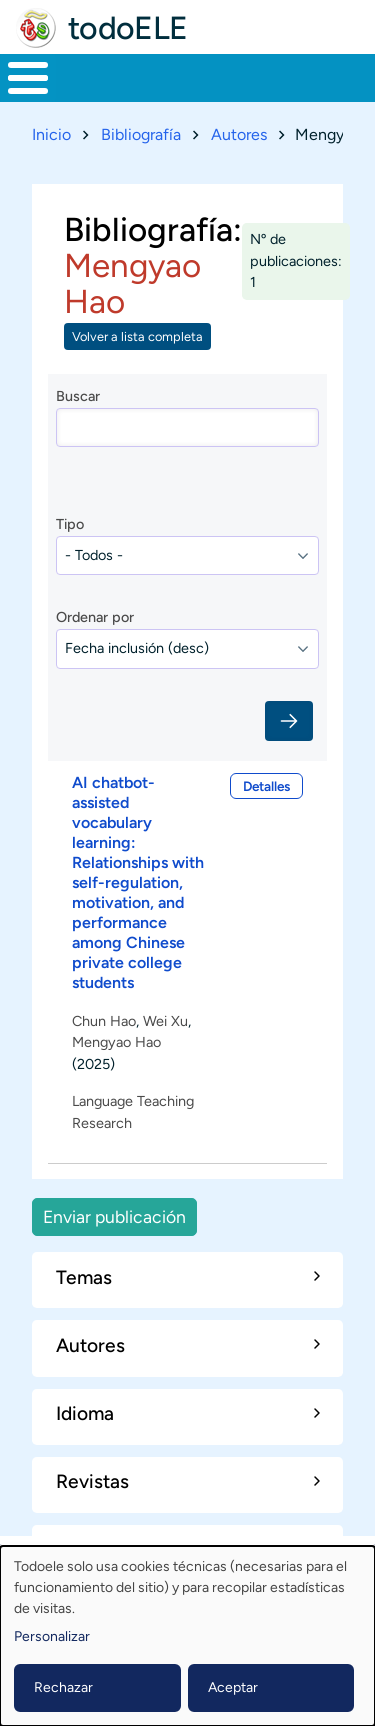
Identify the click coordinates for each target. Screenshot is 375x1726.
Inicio (51, 134)
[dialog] (187, 1636)
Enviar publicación (114, 1216)
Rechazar (63, 1687)
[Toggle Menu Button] (28, 78)
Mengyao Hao (116, 1042)
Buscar (78, 396)
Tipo (70, 524)
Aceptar (233, 1687)
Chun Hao (104, 1020)
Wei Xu (165, 1020)
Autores (239, 134)
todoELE (128, 28)
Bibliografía (141, 134)
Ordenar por (95, 617)
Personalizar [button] (52, 1636)
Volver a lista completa (137, 336)
